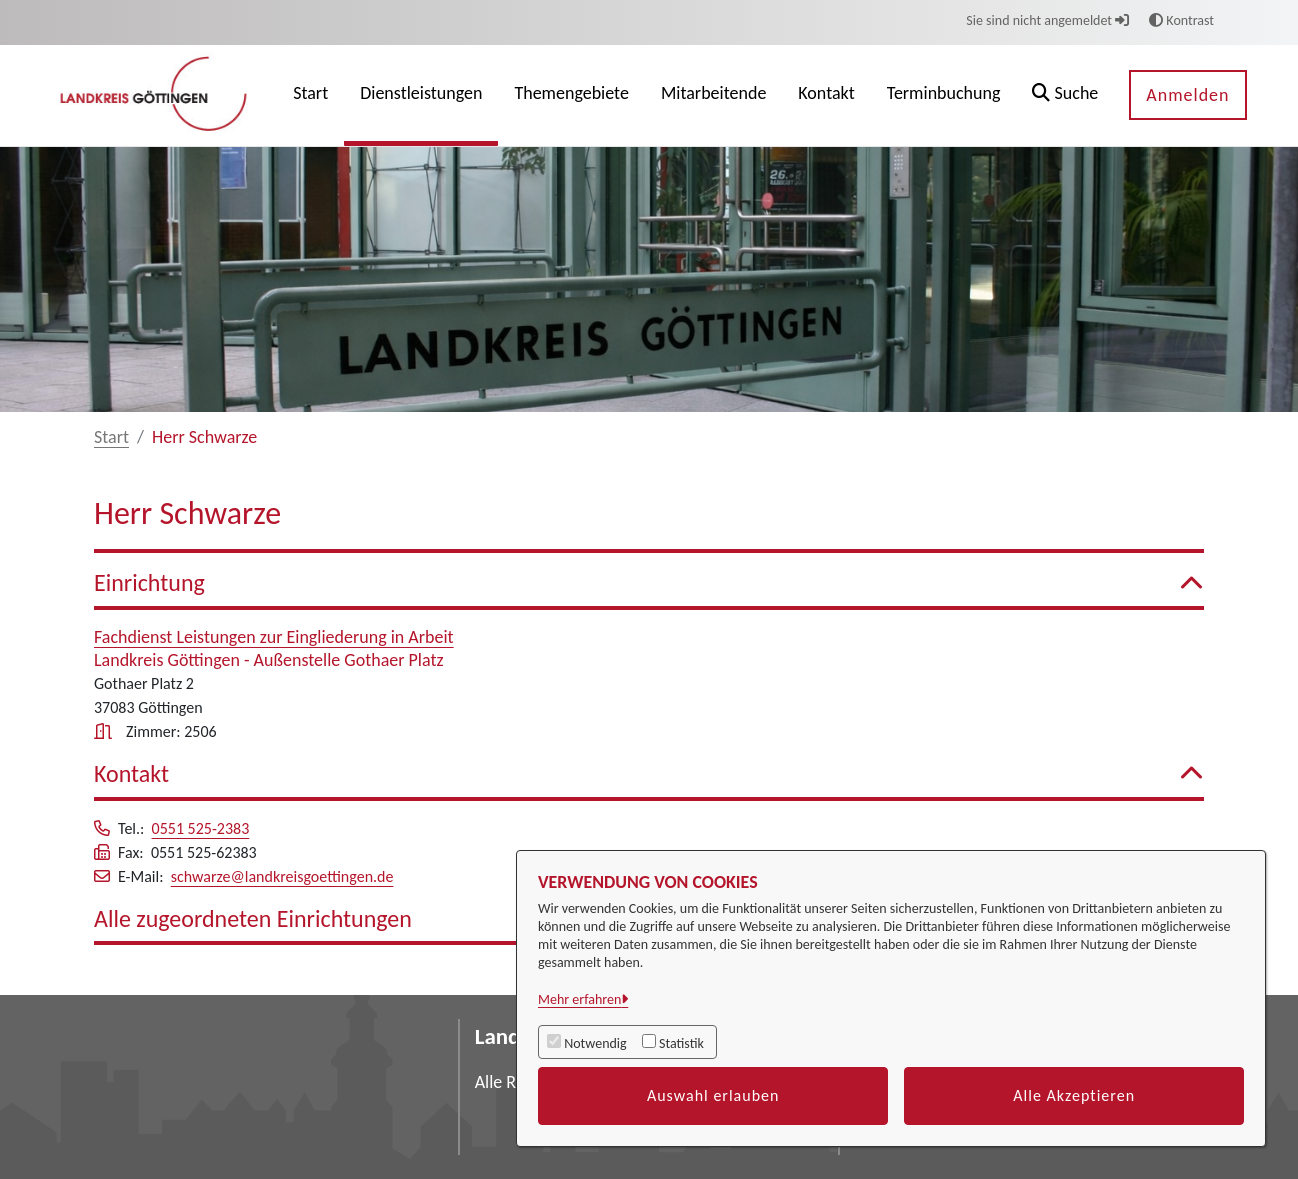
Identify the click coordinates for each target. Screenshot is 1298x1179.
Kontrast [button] (1181, 20)
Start (111, 437)
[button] (1065, 95)
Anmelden (1187, 95)
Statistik (681, 1043)
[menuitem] (310, 95)
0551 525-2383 (201, 828)
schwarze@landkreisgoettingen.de (282, 876)
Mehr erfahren (579, 999)
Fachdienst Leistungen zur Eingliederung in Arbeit (274, 637)
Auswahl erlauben (713, 1095)
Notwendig (595, 1043)
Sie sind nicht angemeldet (1047, 20)
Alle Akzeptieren (1074, 1095)
